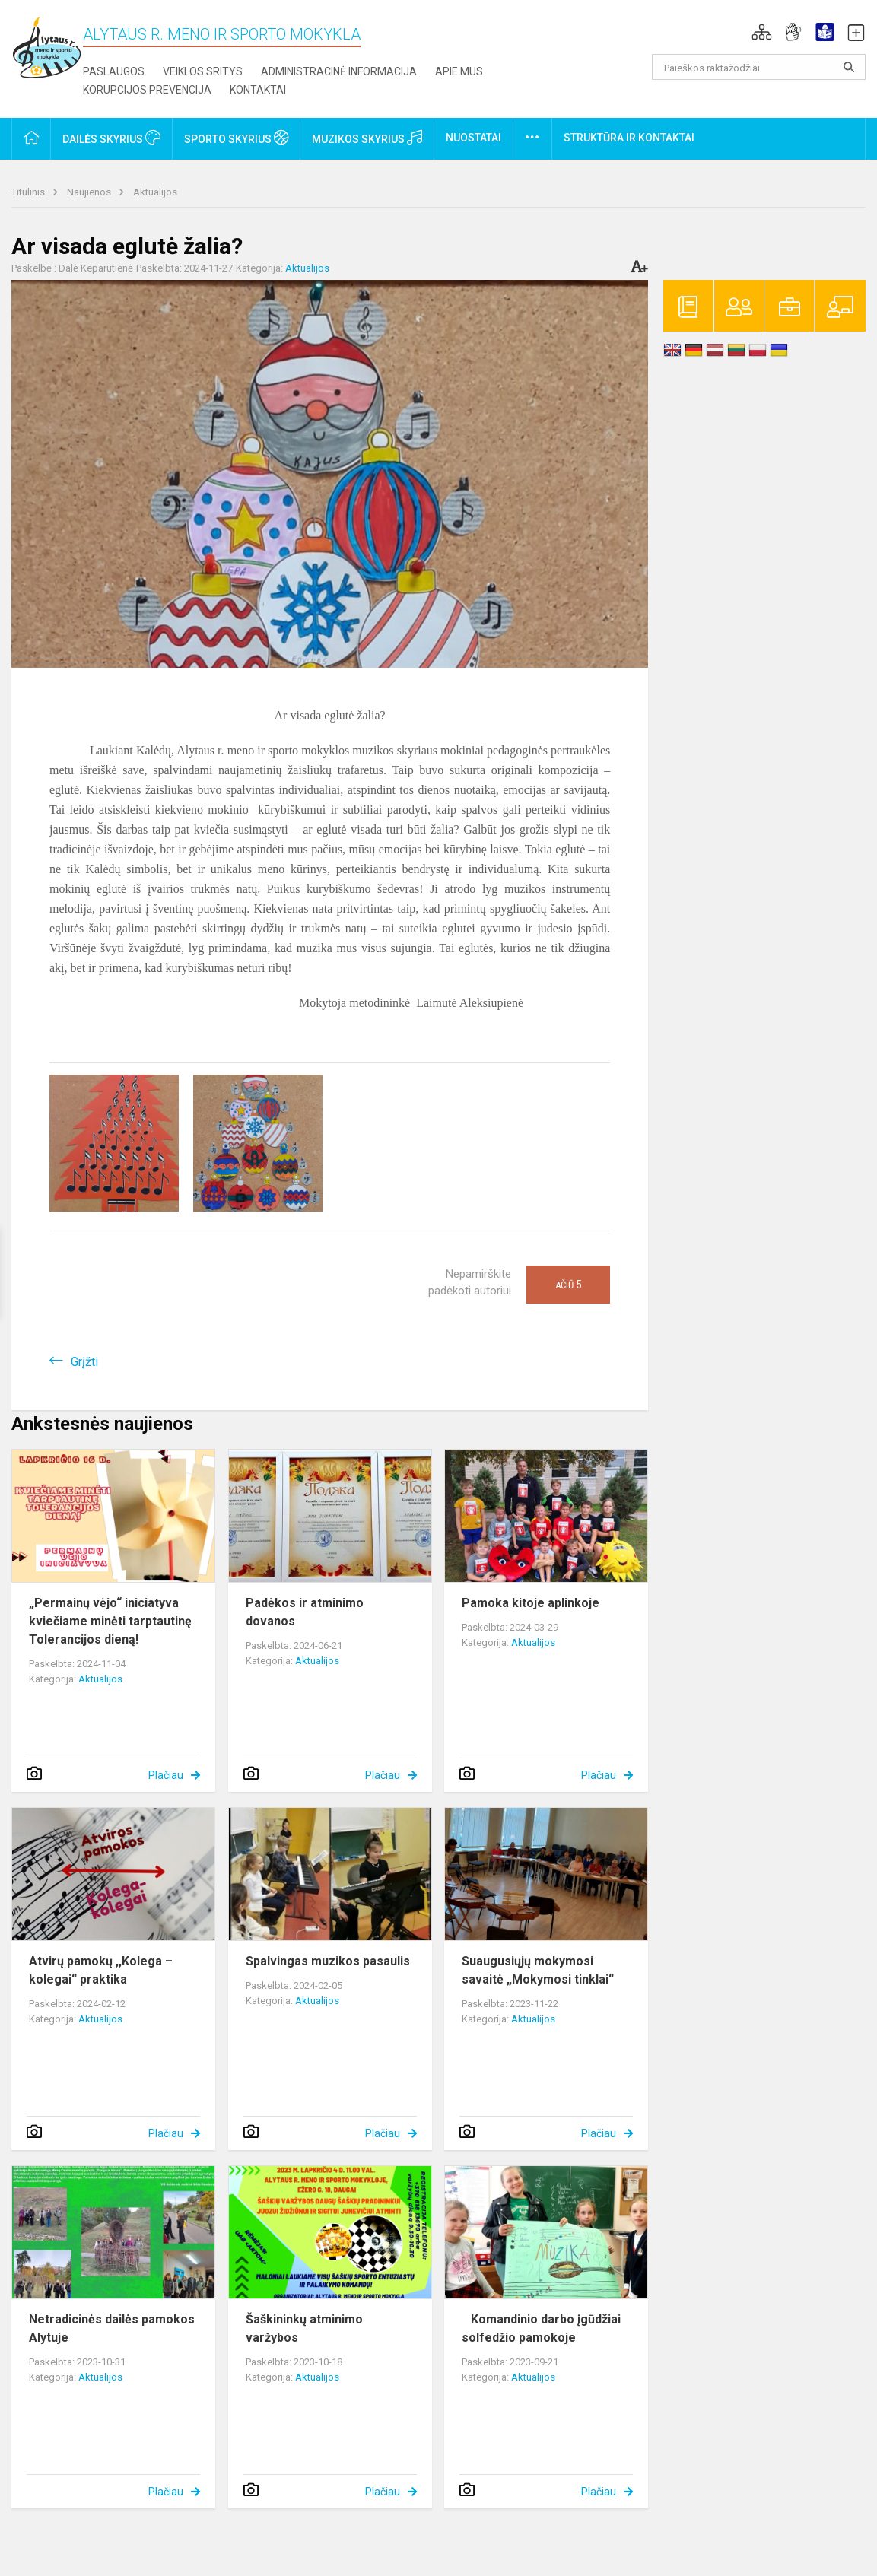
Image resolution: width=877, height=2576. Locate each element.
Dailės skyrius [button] (111, 137)
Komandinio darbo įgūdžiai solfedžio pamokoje (541, 2328)
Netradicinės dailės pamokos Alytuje (112, 2328)
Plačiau (165, 1775)
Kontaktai (258, 90)
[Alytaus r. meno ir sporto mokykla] (47, 47)
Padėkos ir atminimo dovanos (305, 1612)
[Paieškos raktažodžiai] (759, 67)
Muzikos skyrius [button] (367, 137)
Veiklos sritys (203, 71)
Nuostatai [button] (473, 138)
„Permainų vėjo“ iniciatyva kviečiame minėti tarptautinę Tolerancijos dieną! (110, 1621)
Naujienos (90, 192)
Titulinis (29, 192)
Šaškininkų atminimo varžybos (304, 2328)
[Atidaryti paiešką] (849, 67)
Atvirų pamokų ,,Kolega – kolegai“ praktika (101, 1970)
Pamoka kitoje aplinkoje (530, 1603)
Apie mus (459, 71)
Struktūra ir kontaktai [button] (629, 138)
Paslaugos (114, 71)
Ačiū (568, 1284)
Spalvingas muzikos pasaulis (328, 1961)
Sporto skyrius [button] (236, 137)
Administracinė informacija (339, 71)
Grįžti (84, 1362)
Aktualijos (155, 192)
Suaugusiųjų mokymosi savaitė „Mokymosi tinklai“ (538, 1970)
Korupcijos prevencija (147, 90)
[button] (761, 32)
